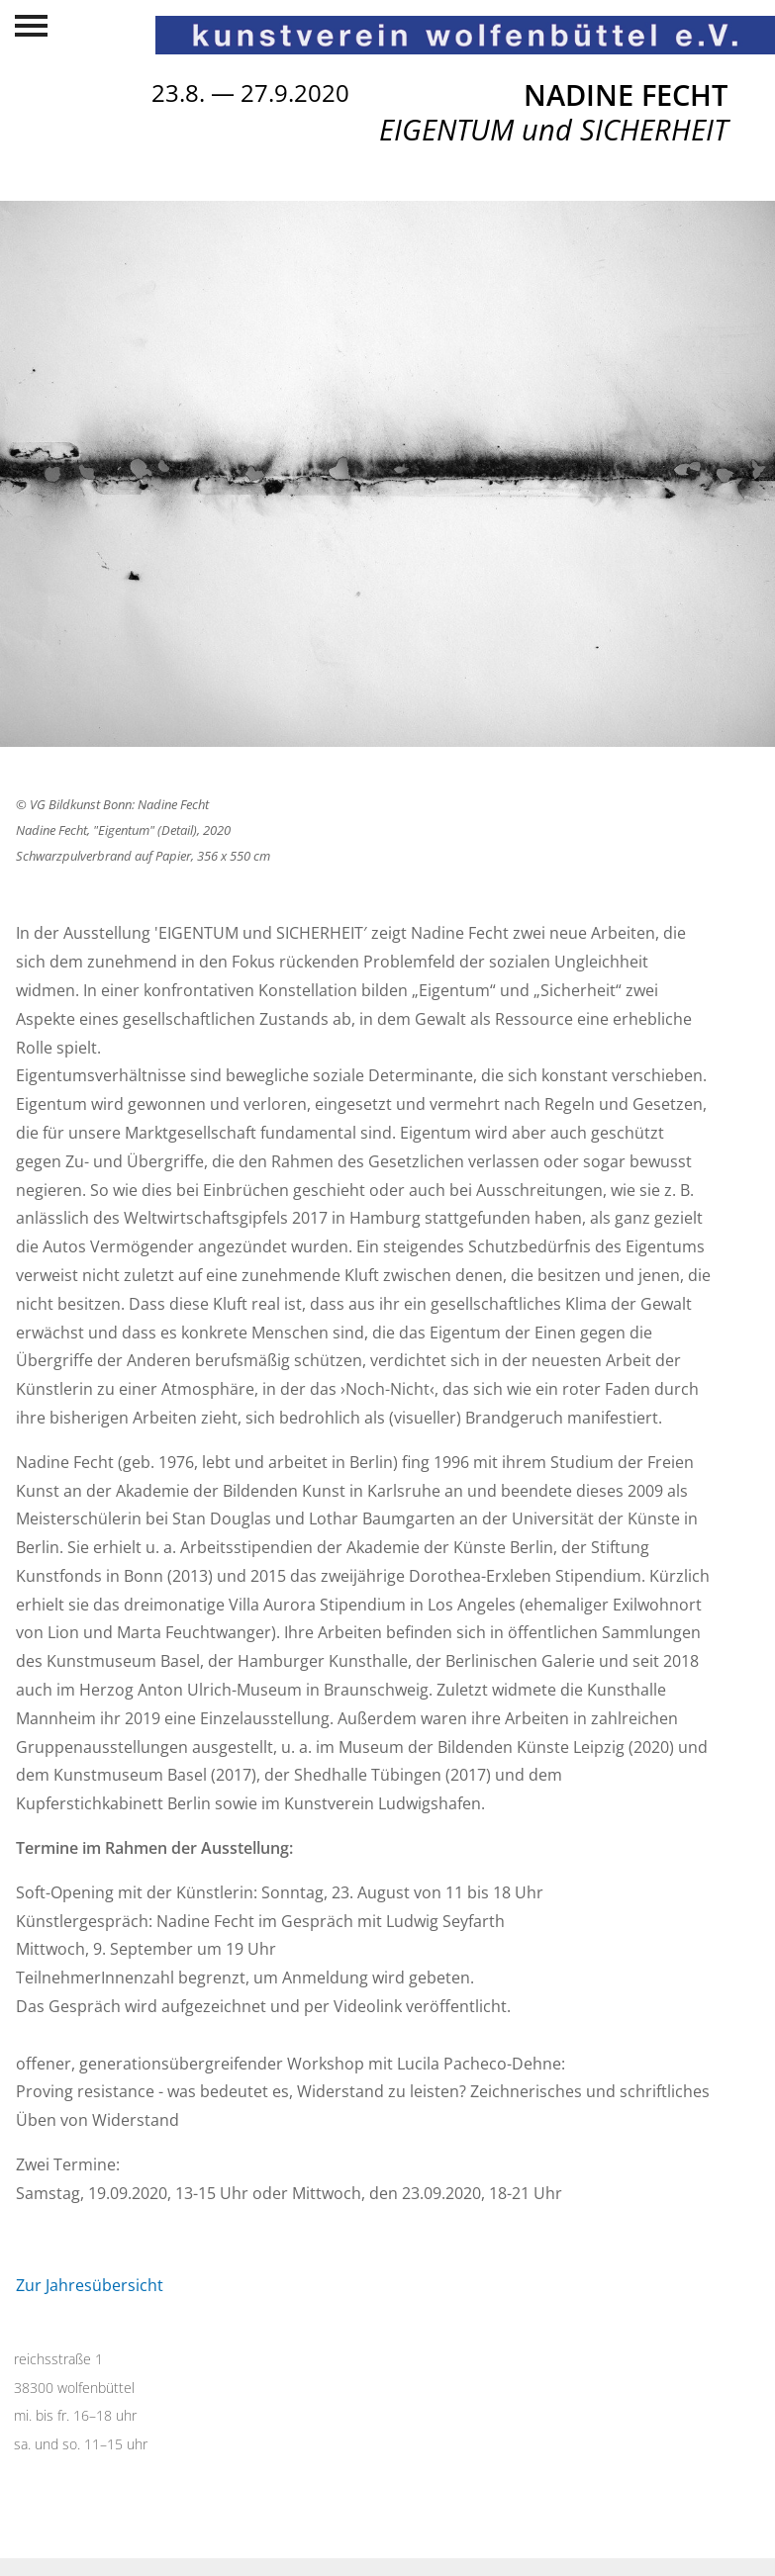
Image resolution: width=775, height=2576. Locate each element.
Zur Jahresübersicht (89, 2285)
